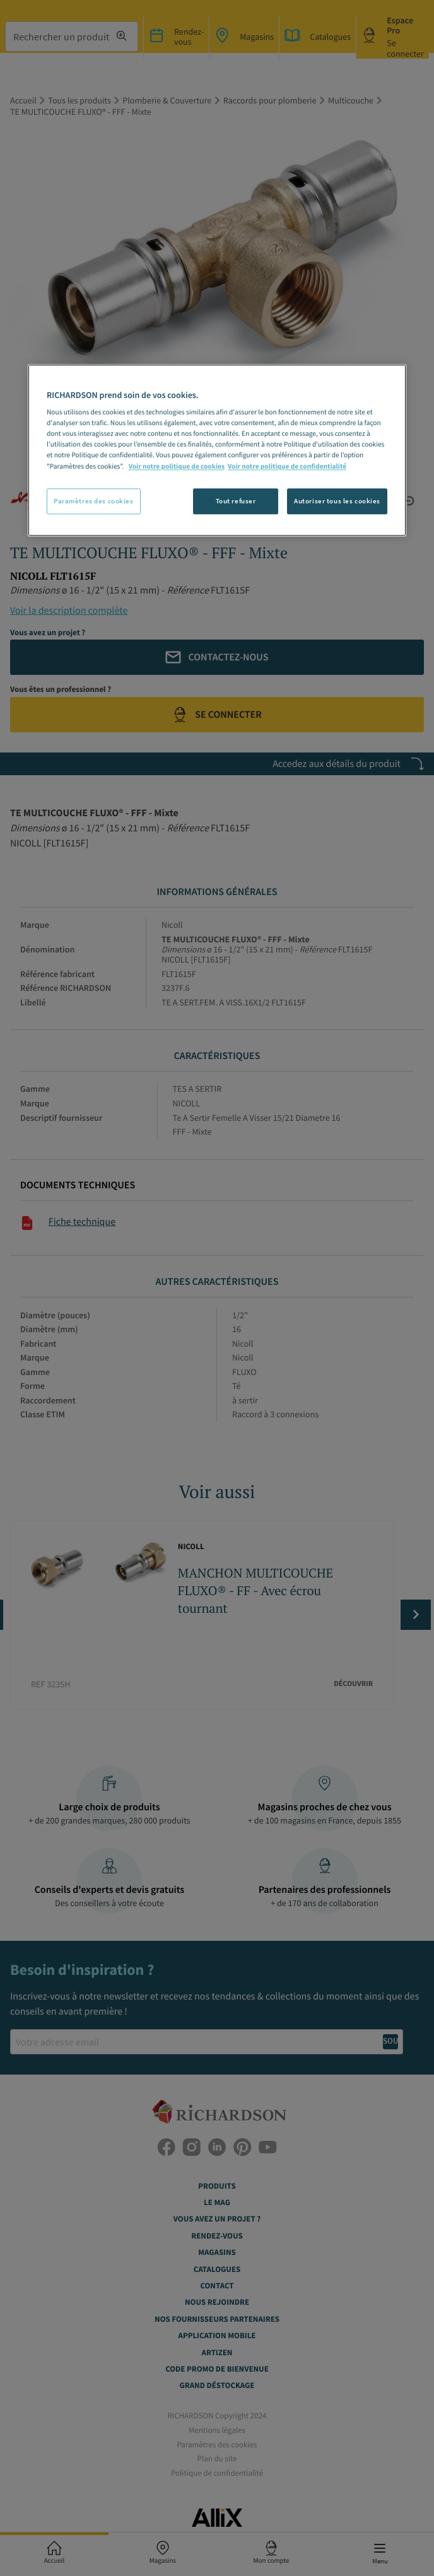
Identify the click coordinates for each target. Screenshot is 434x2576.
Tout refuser (236, 500)
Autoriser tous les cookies (337, 500)
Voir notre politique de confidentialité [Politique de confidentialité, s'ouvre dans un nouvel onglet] (287, 466)
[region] (217, 450)
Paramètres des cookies (94, 500)
